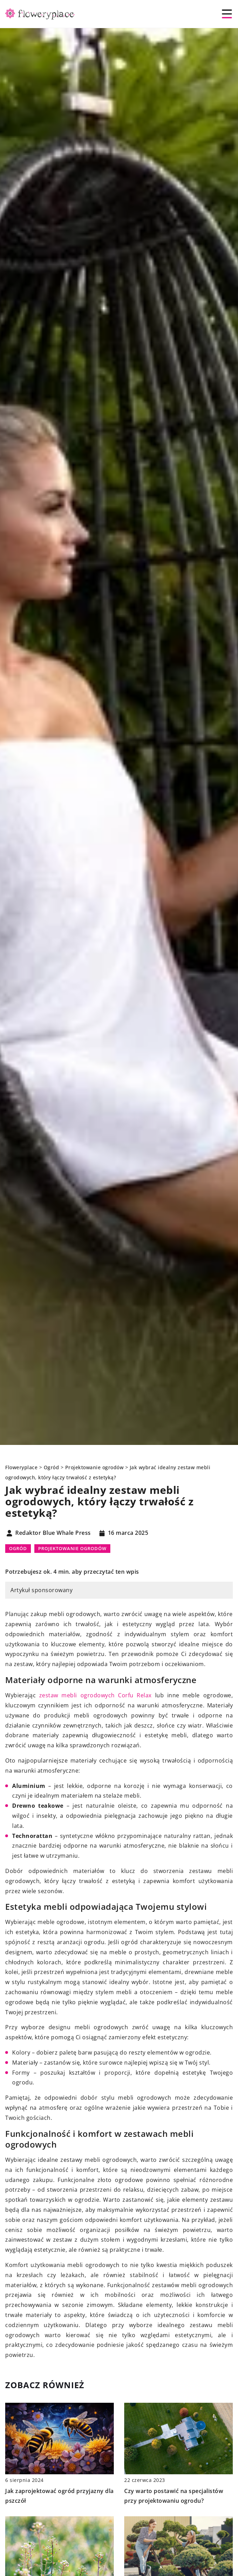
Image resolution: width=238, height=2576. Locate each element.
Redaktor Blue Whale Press (53, 1533)
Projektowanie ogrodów (72, 1548)
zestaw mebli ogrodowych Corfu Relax (95, 1695)
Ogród (18, 1548)
